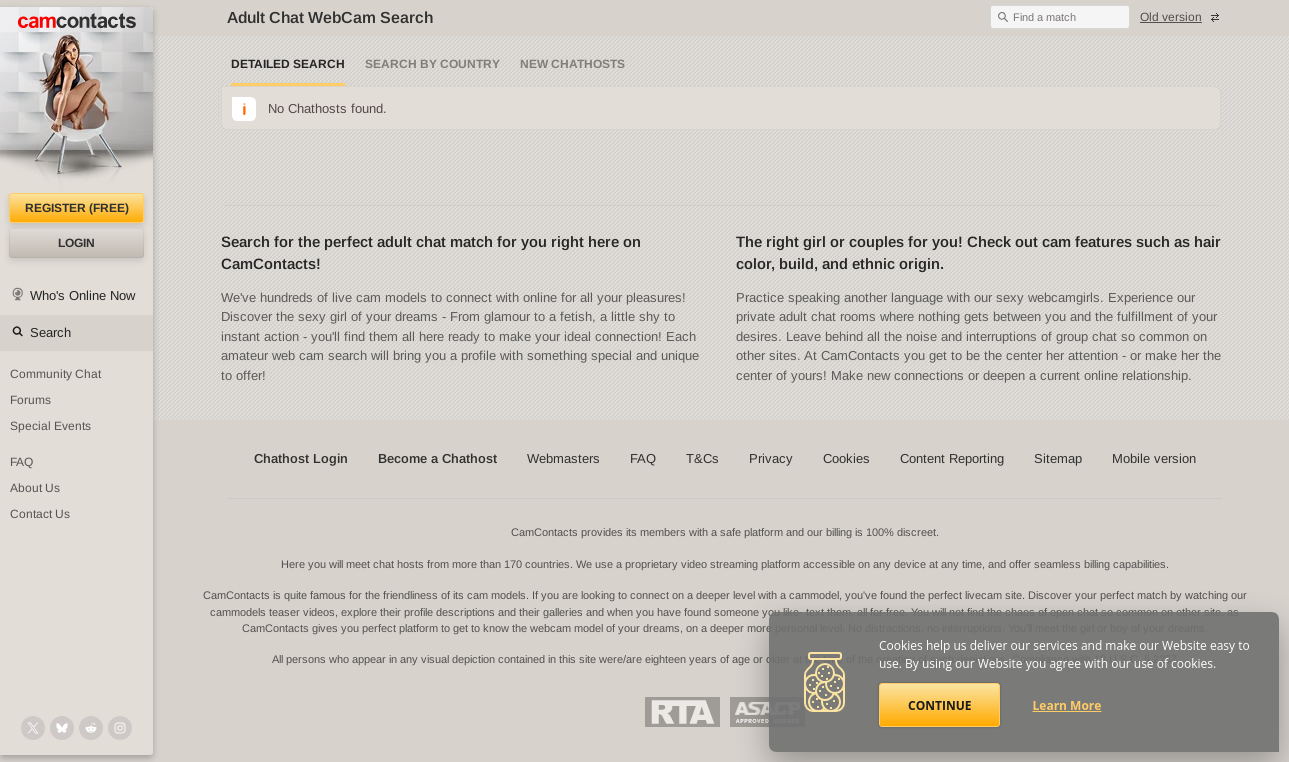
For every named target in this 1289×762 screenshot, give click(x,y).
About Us (35, 488)
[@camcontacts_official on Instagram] (120, 728)
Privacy (771, 458)
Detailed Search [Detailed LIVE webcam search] (288, 64)
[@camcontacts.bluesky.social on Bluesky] (62, 728)
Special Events (50, 426)
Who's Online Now (82, 295)
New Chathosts (572, 64)
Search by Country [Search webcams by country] (432, 64)
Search (50, 332)
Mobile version (1154, 458)
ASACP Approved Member (767, 712)
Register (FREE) (77, 208)
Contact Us (40, 514)
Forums (30, 400)
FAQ (21, 462)
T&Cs (702, 458)
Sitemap (1058, 458)
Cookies (846, 458)
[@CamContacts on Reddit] (91, 728)
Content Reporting (952, 458)
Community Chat (55, 374)
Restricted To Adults (682, 712)
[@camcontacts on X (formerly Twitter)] (33, 728)
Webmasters (563, 458)
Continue (939, 705)
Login (76, 243)
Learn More (1067, 705)
